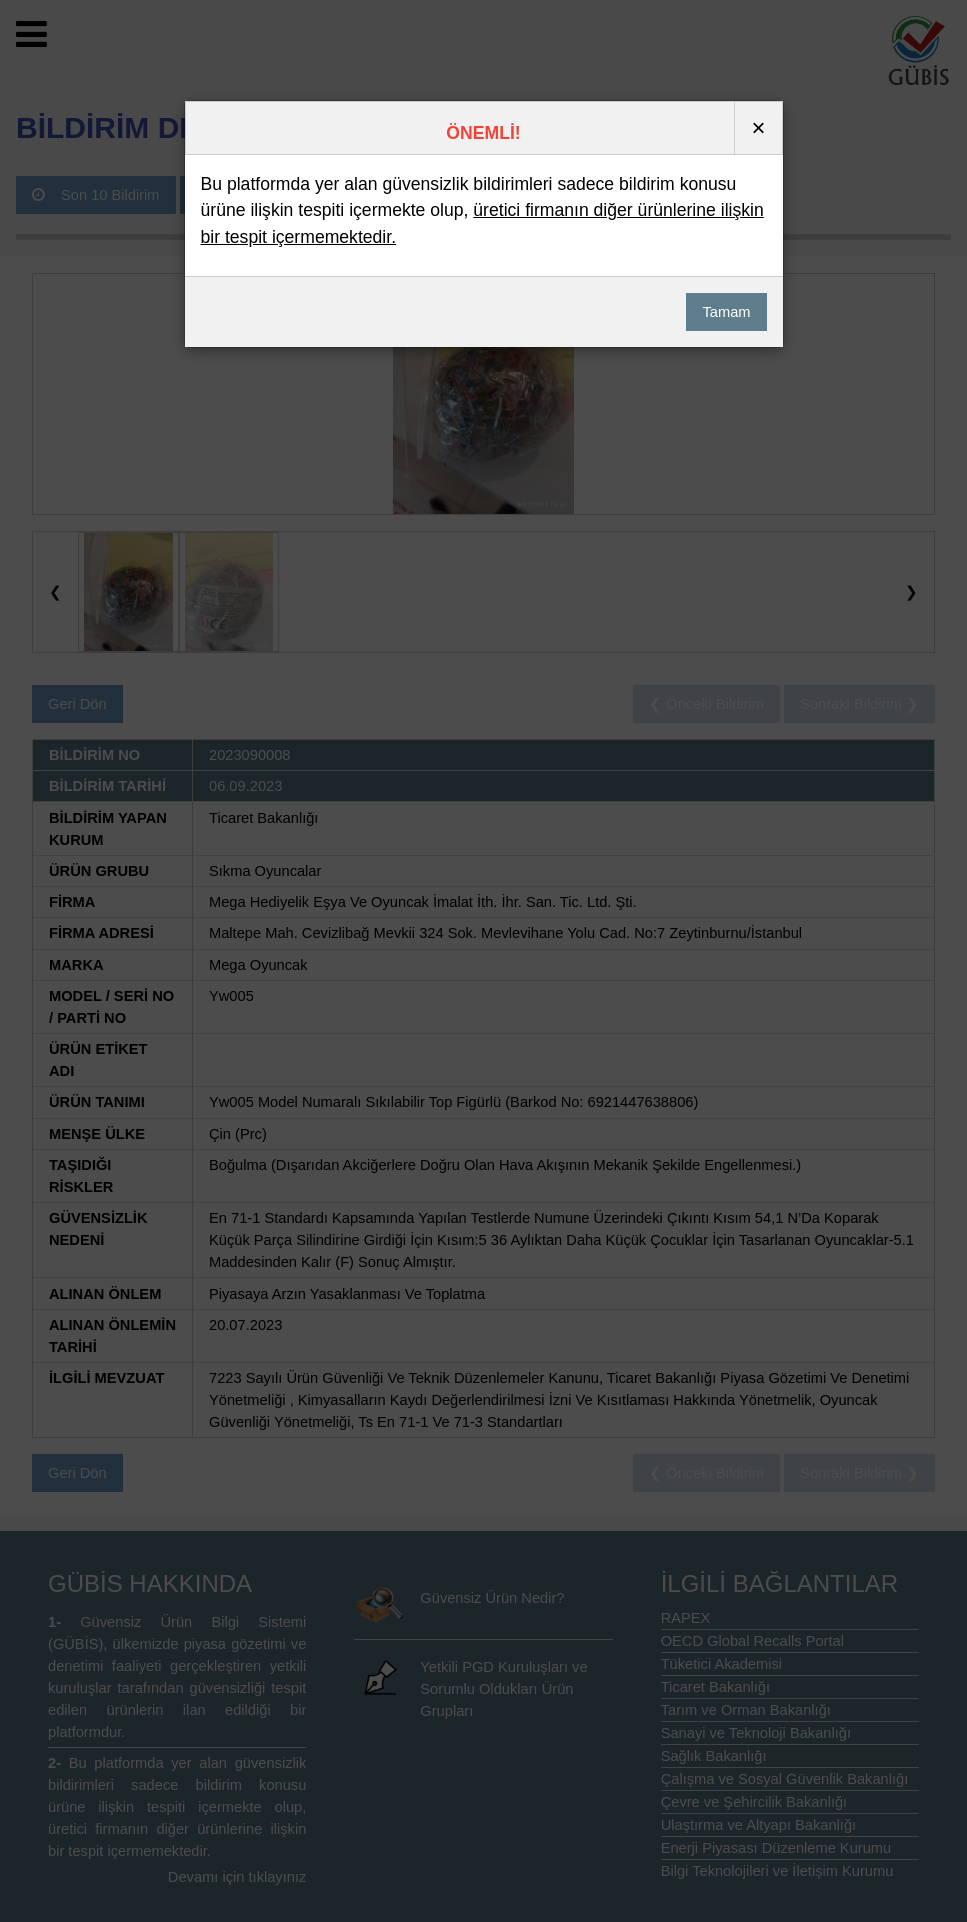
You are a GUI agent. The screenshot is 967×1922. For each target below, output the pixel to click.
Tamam (726, 312)
